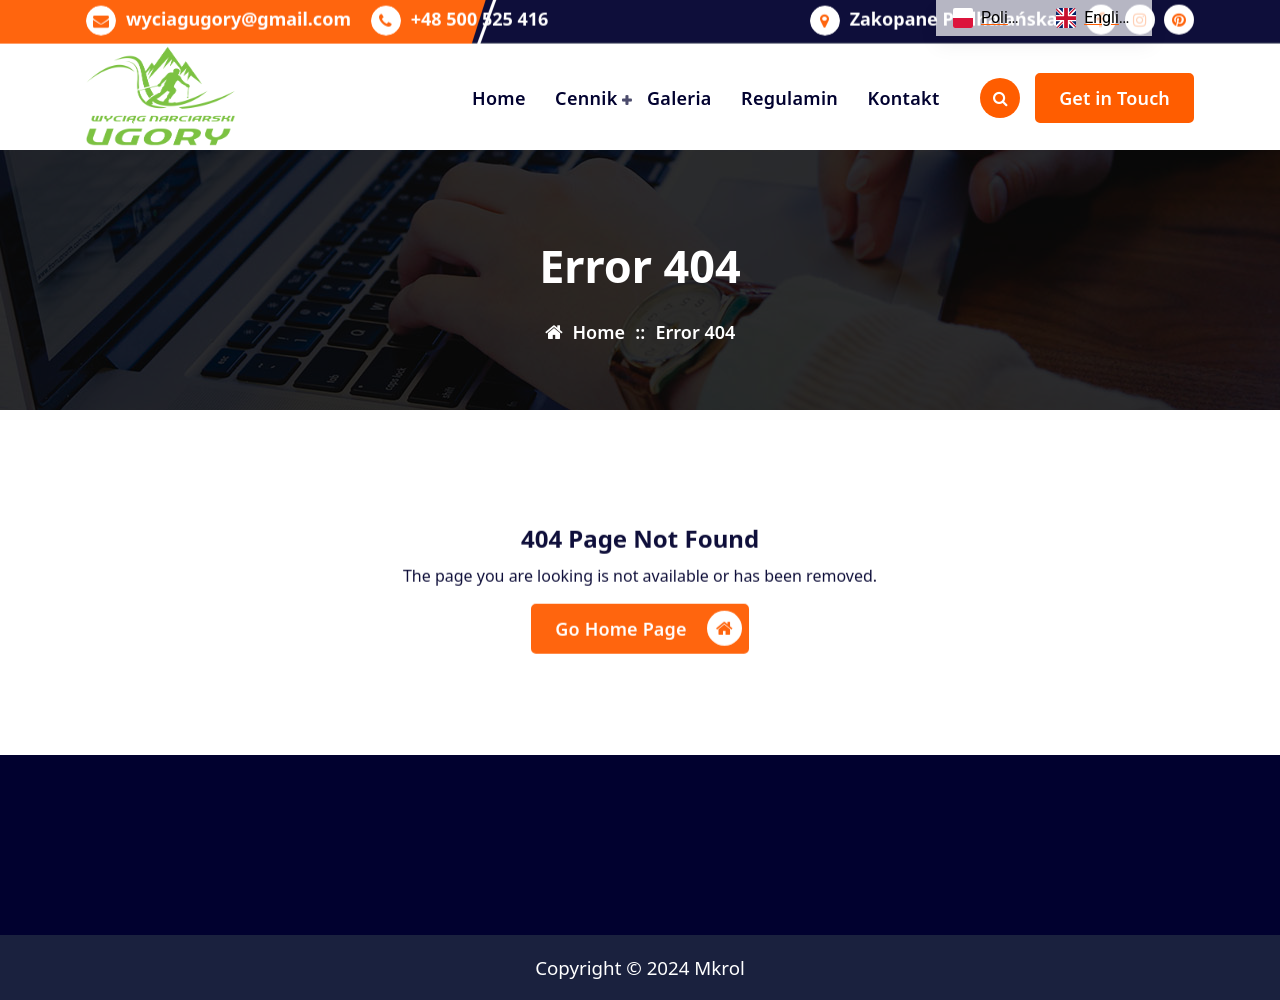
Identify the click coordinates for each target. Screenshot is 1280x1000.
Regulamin (789, 98)
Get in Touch (1114, 98)
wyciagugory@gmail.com (238, 13)
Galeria (679, 98)
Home (499, 98)
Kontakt (903, 98)
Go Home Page (648, 647)
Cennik (586, 98)
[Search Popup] (1000, 98)
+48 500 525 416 (480, 13)
